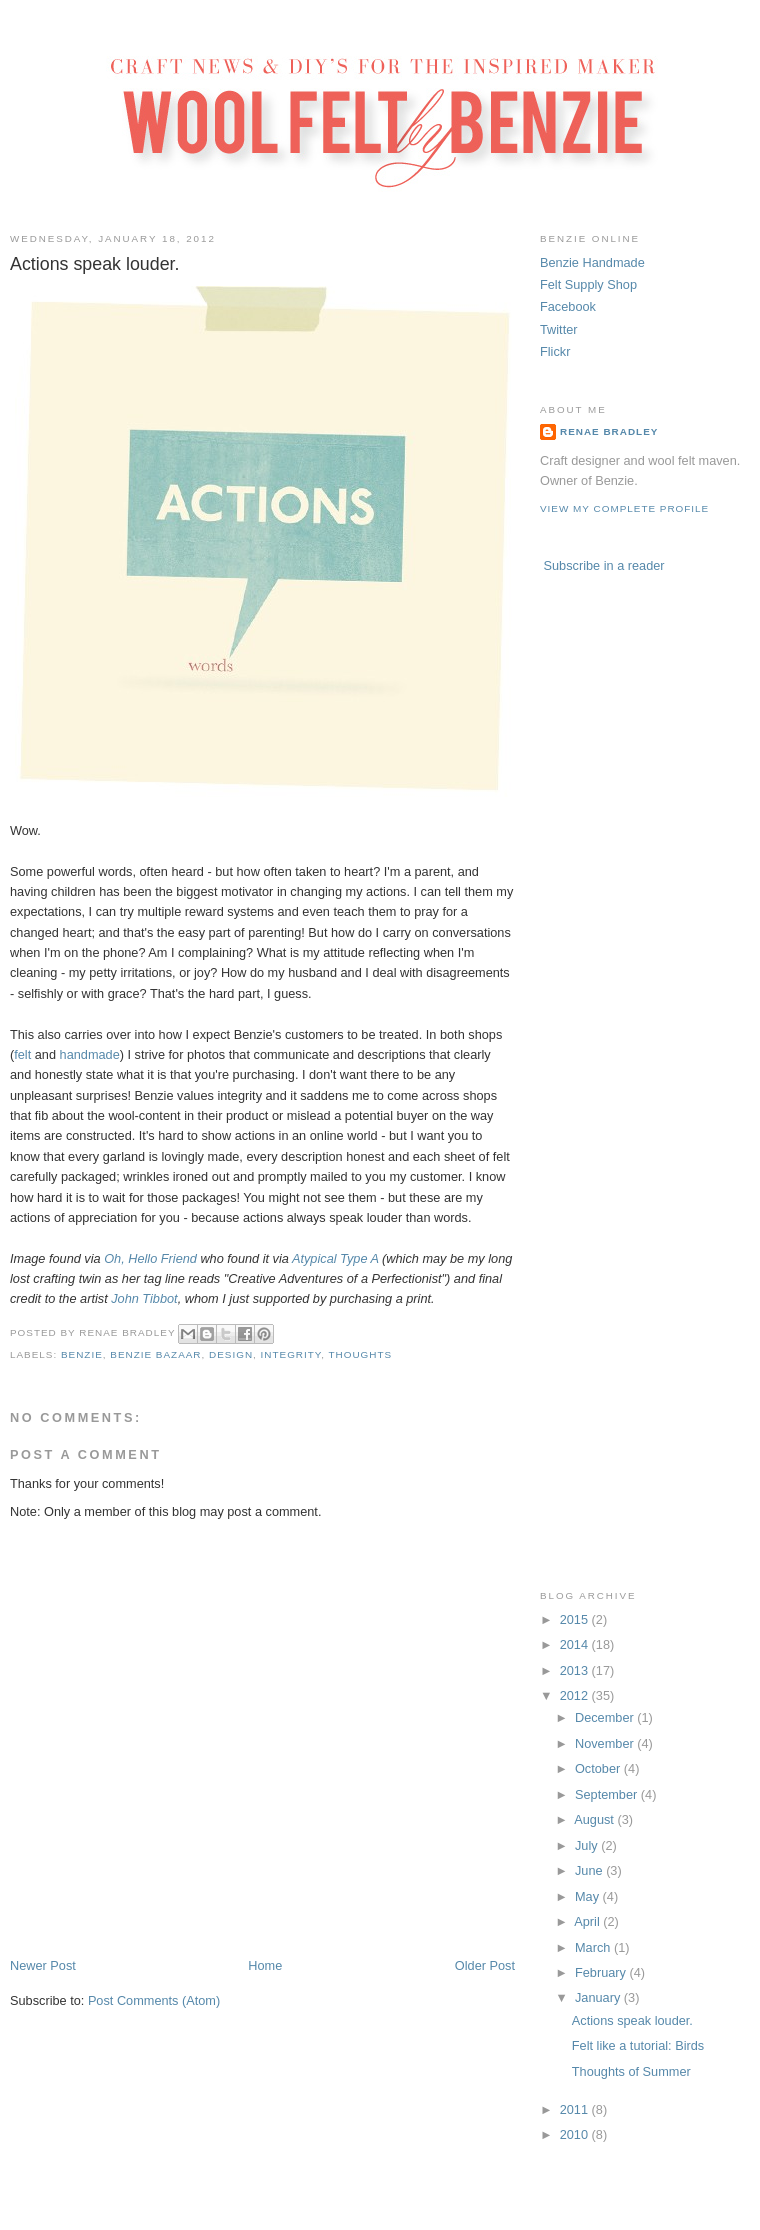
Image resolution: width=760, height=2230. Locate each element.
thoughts (361, 1354)
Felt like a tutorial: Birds (638, 2045)
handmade (90, 1054)
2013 (576, 1670)
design (231, 1354)
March (594, 1947)
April (588, 1921)
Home (265, 1965)
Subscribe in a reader (604, 565)
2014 (576, 1644)
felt (22, 1054)
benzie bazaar (155, 1354)
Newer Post (43, 1965)
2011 (576, 2109)
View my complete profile (624, 508)
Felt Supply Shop (588, 284)
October (599, 1768)
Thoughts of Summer (631, 2071)
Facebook (568, 306)
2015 (576, 1619)
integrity (291, 1354)
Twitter (559, 329)
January (599, 1997)
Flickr (555, 351)
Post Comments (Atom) (154, 2000)
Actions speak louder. (632, 2020)
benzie (82, 1354)
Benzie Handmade (592, 262)
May (589, 1896)
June (590, 1870)
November (606, 1743)
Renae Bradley (609, 431)
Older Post (485, 1965)
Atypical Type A (335, 1258)
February (602, 1972)
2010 (576, 2134)
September (608, 1794)
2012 (576, 1695)
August (595, 1819)
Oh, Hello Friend (150, 1258)
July (588, 1845)
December (606, 1717)
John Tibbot (144, 1298)
